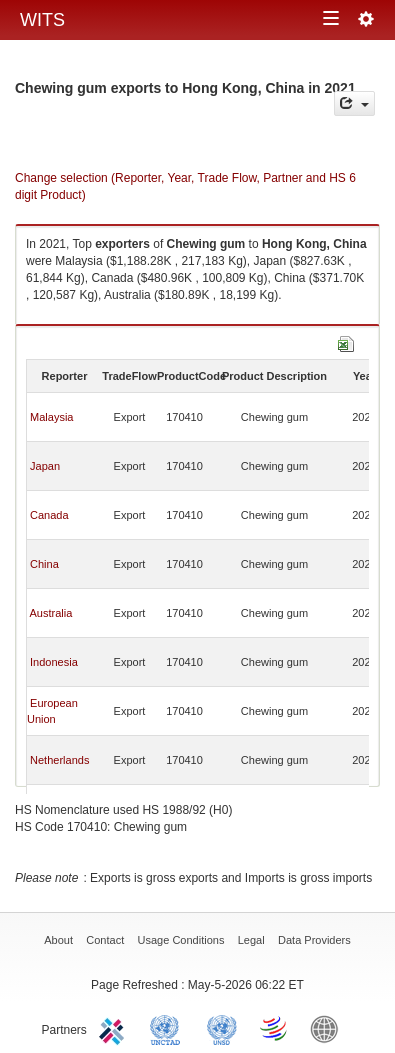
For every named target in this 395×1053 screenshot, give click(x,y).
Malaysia (51, 417)
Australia (50, 613)
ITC (115, 1028)
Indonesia (54, 662)
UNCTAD (169, 1028)
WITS (42, 20)
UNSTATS (222, 1028)
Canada (49, 515)
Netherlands (59, 760)
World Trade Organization (275, 1028)
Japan (45, 466)
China (44, 564)
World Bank (329, 1028)
